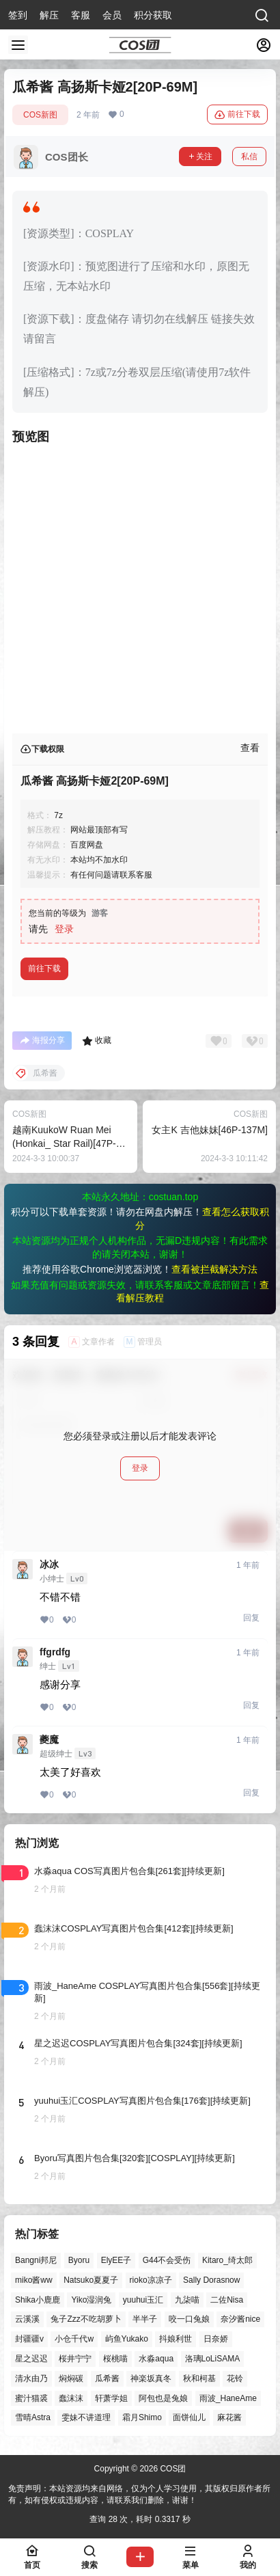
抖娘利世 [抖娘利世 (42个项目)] (175, 2339)
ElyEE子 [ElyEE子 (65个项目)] (116, 2260)
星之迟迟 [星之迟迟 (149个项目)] (31, 2358)
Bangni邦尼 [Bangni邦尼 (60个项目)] (36, 2260)
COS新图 (40, 115)
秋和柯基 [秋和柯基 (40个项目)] (199, 2378)
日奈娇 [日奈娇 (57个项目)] (216, 2339)
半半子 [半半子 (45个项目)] (144, 2319)
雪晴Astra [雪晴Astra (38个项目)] (33, 2417)
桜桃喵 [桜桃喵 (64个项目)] (115, 2358)
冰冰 (49, 1564)
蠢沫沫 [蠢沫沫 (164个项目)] (71, 2397)
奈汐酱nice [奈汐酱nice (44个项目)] (240, 2319)
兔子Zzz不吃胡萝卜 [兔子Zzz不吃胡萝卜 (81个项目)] (86, 2319)
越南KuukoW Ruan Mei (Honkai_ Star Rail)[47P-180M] (64, 1143)
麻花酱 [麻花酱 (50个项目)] (229, 2417)
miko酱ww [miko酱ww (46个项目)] (34, 2280)
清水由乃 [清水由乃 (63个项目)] (31, 2378)
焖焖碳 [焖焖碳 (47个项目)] (71, 2378)
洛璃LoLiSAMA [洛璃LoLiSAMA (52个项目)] (212, 2358)
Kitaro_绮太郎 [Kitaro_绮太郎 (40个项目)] (227, 2260)
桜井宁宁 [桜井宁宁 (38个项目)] (75, 2358)
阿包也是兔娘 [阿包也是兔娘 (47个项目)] (163, 2397)
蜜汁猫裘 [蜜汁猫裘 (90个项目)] (31, 2397)
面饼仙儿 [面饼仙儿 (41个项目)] (189, 2417)
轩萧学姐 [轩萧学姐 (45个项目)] (111, 2397)
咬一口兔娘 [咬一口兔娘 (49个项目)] (189, 2319)
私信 (249, 156)
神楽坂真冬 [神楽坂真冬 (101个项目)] (150, 2378)
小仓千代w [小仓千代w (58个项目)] (74, 2339)
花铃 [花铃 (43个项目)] (235, 2378)
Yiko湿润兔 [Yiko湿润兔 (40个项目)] (91, 2299)
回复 (251, 1618)
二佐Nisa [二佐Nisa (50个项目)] (226, 2299)
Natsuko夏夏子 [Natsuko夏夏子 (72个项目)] (91, 2280)
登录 (64, 928)
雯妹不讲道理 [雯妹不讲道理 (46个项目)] (86, 2417)
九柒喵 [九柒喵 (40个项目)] (187, 2299)
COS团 (172, 2468)
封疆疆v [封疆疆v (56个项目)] (29, 2339)
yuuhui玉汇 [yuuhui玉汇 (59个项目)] (143, 2299)
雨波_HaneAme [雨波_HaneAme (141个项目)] (228, 2397)
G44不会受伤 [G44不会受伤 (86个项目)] (167, 2260)
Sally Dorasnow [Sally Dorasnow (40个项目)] (211, 2280)
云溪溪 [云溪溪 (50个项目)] (27, 2319)
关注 (200, 156)
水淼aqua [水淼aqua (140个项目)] (156, 2358)
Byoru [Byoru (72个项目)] (78, 2260)
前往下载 (237, 114)
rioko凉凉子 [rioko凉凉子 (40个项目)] (151, 2280)
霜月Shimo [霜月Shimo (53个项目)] (142, 2417)
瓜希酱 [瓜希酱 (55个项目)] (107, 2378)
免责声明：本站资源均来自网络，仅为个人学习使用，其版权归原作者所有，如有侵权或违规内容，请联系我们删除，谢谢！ (139, 2494)
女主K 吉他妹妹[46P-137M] (210, 1129)
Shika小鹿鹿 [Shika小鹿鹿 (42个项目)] (37, 2299)
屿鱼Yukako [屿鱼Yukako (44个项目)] (126, 2339)
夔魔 (49, 1739)
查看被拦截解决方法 (214, 1269)
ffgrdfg (55, 1652)
